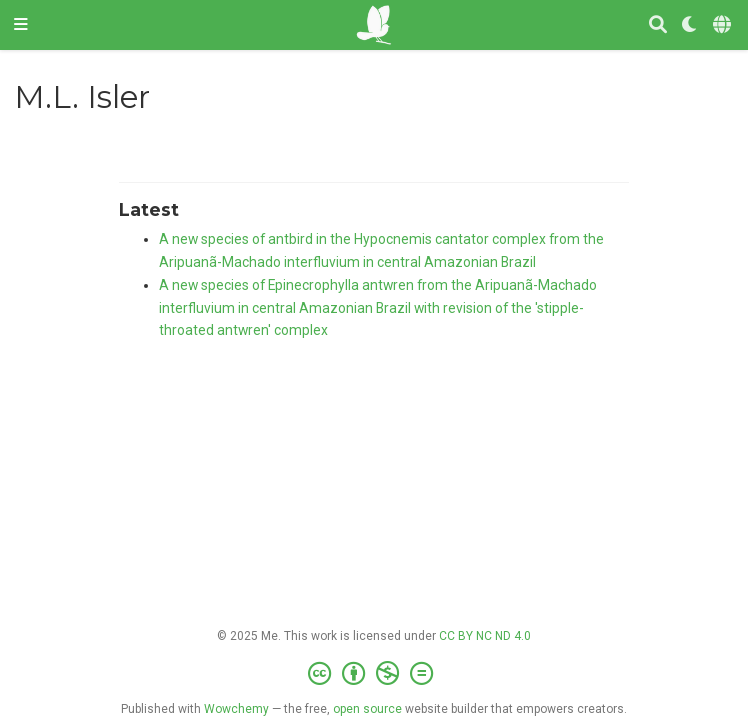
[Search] (658, 25)
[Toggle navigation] (21, 25)
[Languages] (723, 25)
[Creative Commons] (374, 674)
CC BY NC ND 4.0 (485, 636)
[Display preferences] (690, 25)
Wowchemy (236, 709)
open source (367, 709)
